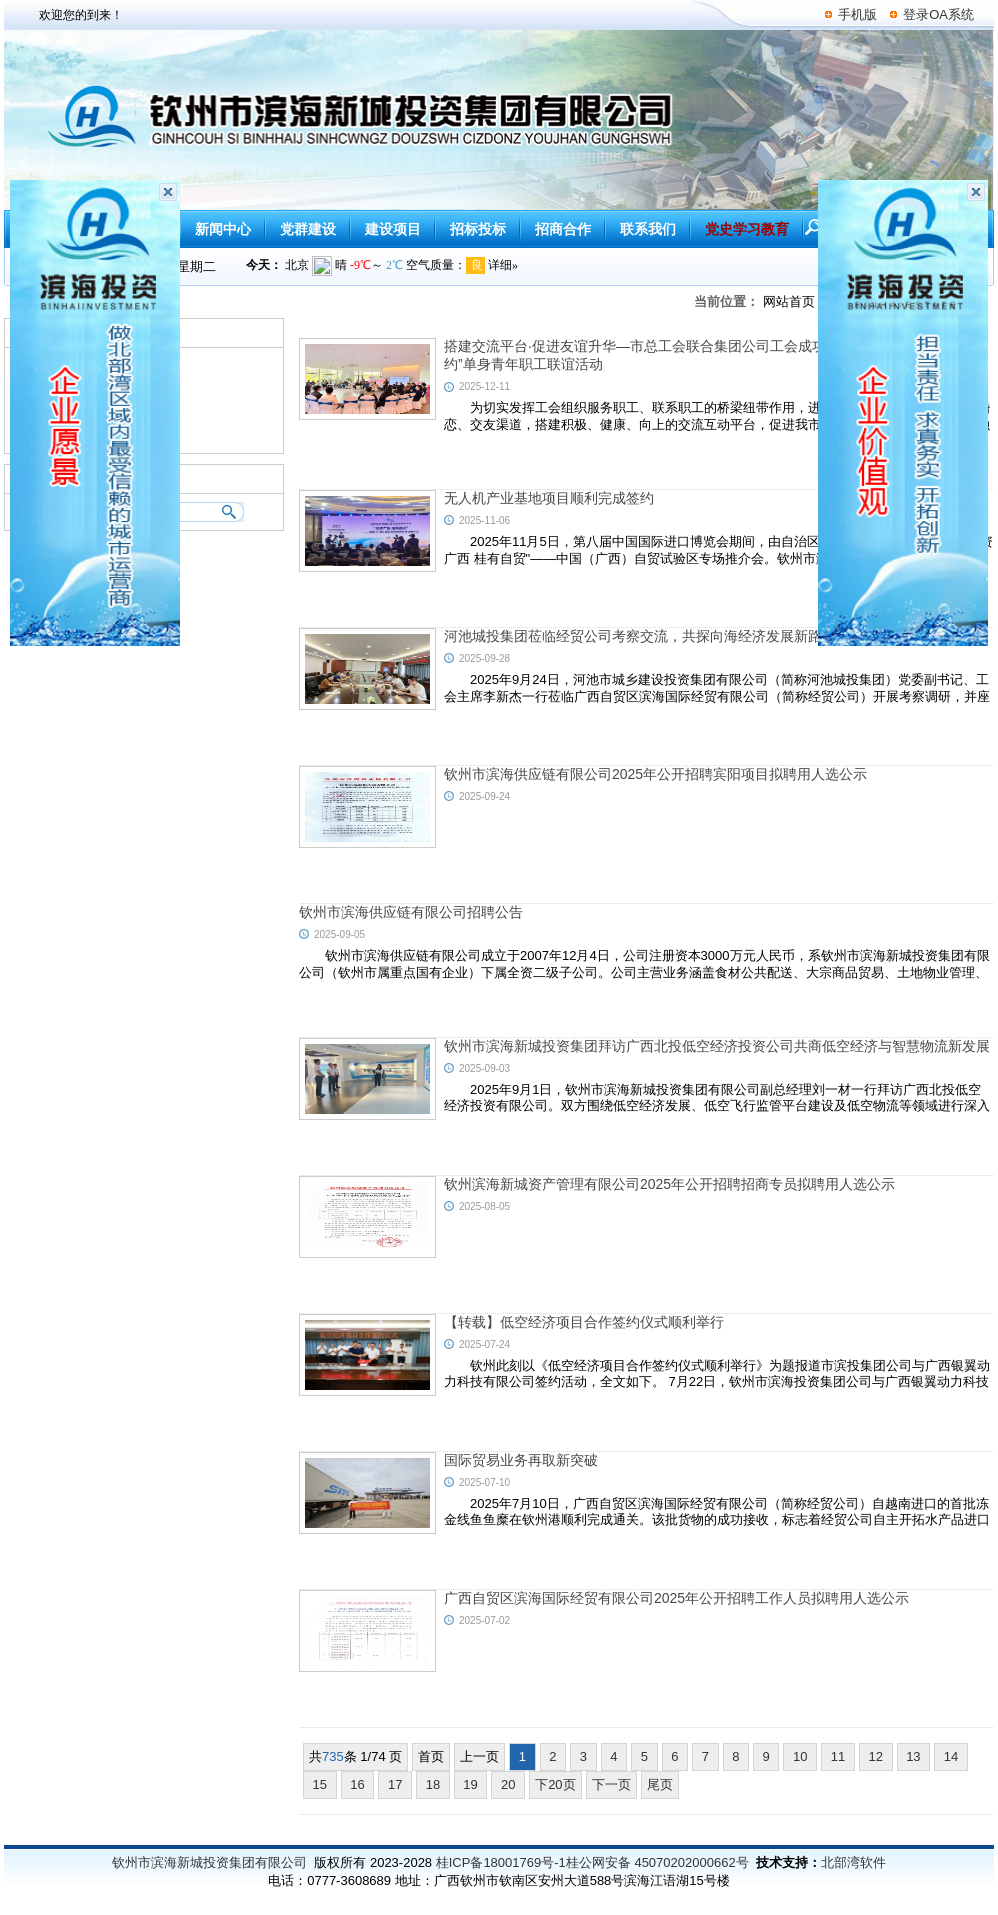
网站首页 (789, 301)
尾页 (660, 1784)
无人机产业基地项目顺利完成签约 (549, 498)
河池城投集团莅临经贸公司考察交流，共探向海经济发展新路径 (640, 636)
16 (358, 1784)
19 (471, 1784)
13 (914, 1756)
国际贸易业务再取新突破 (521, 1460)
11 (838, 1756)
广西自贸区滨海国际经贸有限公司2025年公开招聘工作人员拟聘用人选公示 (676, 1598)
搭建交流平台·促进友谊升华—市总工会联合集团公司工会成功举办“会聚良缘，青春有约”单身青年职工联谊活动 (707, 355)
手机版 (857, 14)
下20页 (555, 1784)
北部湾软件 (853, 1862)
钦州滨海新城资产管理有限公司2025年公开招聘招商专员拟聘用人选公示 (669, 1184)
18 (433, 1784)
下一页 (611, 1784)
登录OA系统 (938, 14)
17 (395, 1784)
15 (320, 1784)
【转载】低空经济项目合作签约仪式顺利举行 (584, 1322)
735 (333, 1756)
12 (876, 1756)
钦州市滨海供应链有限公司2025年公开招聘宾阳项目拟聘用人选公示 (655, 774)
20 (508, 1784)
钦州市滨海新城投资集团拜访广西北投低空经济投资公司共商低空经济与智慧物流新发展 (717, 1046)
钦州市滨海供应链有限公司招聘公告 (411, 912)
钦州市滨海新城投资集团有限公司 (209, 1862)
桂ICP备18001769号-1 (501, 1862)
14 (951, 1756)
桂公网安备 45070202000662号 (657, 1862)
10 (800, 1756)
